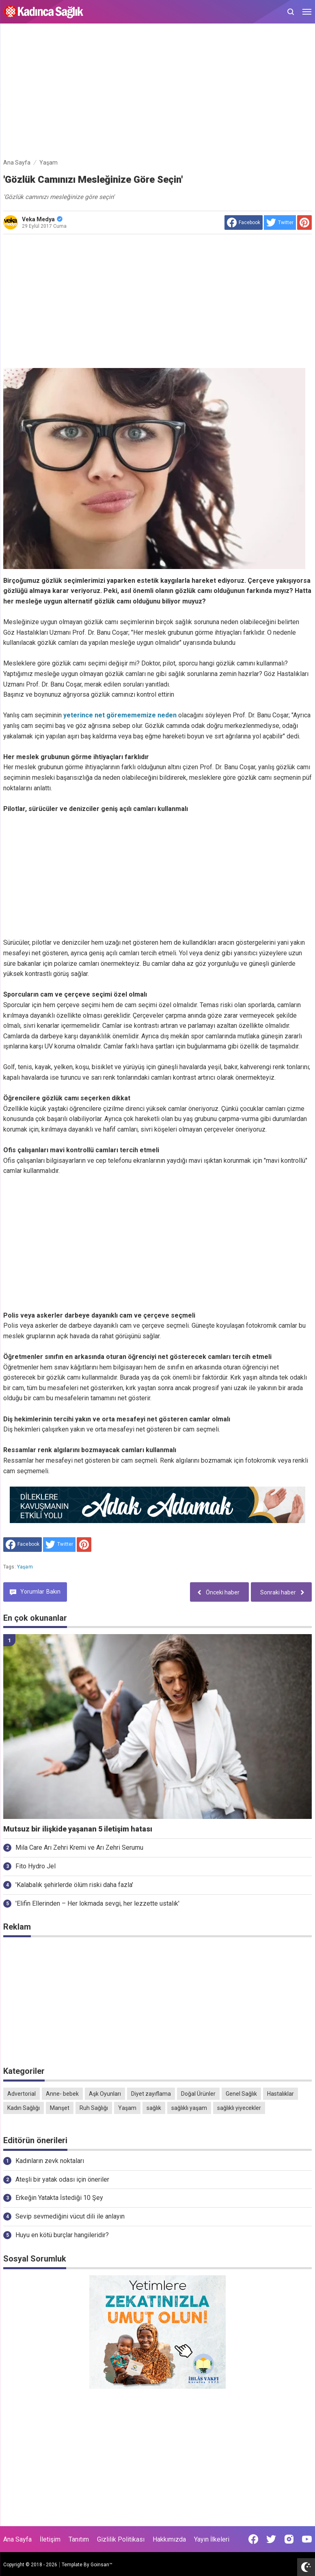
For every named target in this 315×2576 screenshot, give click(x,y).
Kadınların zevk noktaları (49, 2161)
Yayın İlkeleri (211, 2539)
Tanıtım (79, 2539)
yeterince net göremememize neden (119, 715)
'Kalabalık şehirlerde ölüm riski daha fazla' (74, 1885)
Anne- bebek (62, 2093)
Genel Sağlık (241, 2093)
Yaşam (25, 1567)
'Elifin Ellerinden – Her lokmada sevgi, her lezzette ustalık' (97, 1903)
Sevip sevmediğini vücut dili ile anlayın (70, 2216)
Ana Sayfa (17, 2539)
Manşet (59, 2108)
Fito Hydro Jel (35, 1866)
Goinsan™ (101, 2564)
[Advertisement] (157, 92)
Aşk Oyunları (105, 2093)
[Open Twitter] (271, 2539)
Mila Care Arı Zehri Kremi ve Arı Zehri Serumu (79, 1847)
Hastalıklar (280, 2093)
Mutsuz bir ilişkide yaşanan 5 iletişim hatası (77, 1829)
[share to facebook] (243, 222)
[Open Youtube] (307, 2539)
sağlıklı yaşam (189, 2108)
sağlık (154, 2108)
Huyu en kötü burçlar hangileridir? (62, 2235)
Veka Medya (42, 219)
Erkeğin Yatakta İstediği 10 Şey (59, 2198)
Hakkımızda (169, 2539)
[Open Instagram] (289, 2539)
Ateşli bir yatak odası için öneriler (62, 2179)
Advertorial (21, 2093)
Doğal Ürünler (198, 2093)
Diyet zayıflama (151, 2093)
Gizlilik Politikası (121, 2539)
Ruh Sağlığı (94, 2108)
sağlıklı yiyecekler (239, 2108)
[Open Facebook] (253, 2539)
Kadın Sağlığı (23, 2108)
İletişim (50, 2539)
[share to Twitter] (280, 222)
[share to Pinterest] (304, 222)
